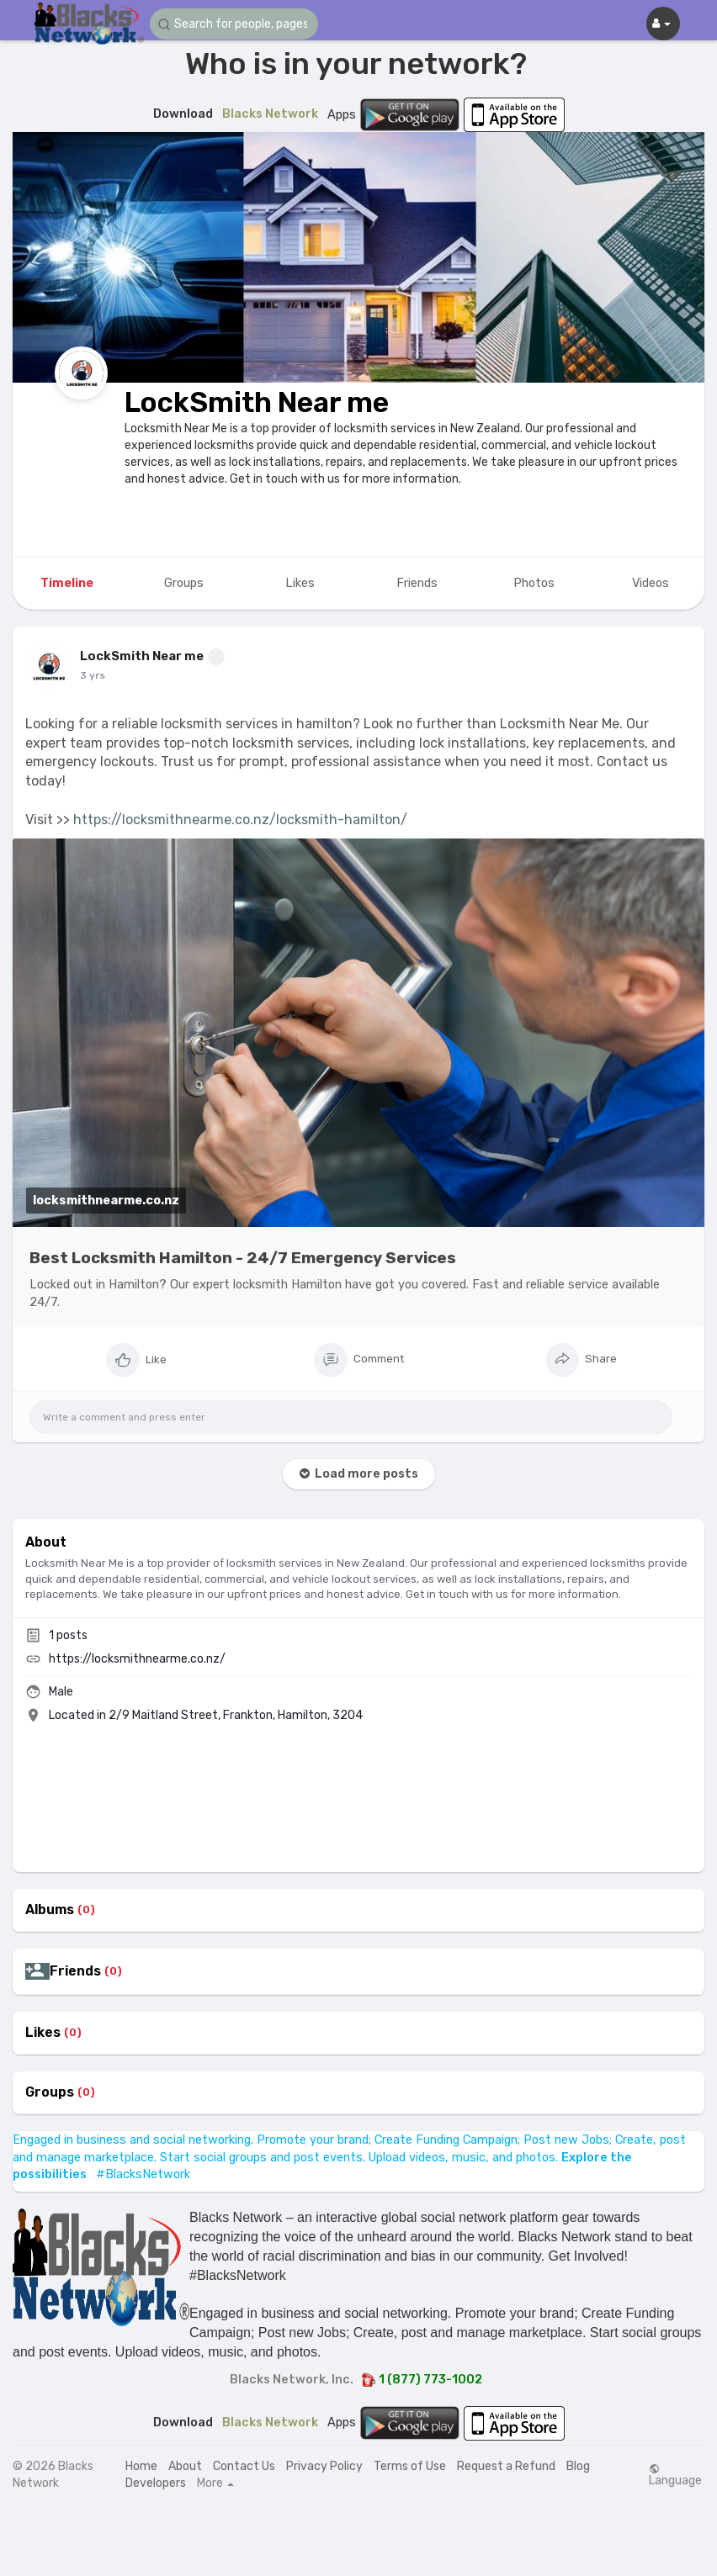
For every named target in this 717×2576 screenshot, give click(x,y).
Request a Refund (506, 2466)
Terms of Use (410, 2466)
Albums (49, 1910)
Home (141, 2466)
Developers (155, 2483)
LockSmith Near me (257, 402)
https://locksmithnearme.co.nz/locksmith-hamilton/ (240, 820)
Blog (578, 2466)
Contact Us (244, 2466)
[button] (234, 24)
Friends (75, 1971)
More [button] (215, 2483)
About (185, 2466)
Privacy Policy (324, 2466)
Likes (43, 2032)
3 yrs (92, 675)
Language (675, 2475)
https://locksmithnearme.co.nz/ (137, 1659)
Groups (49, 2092)
